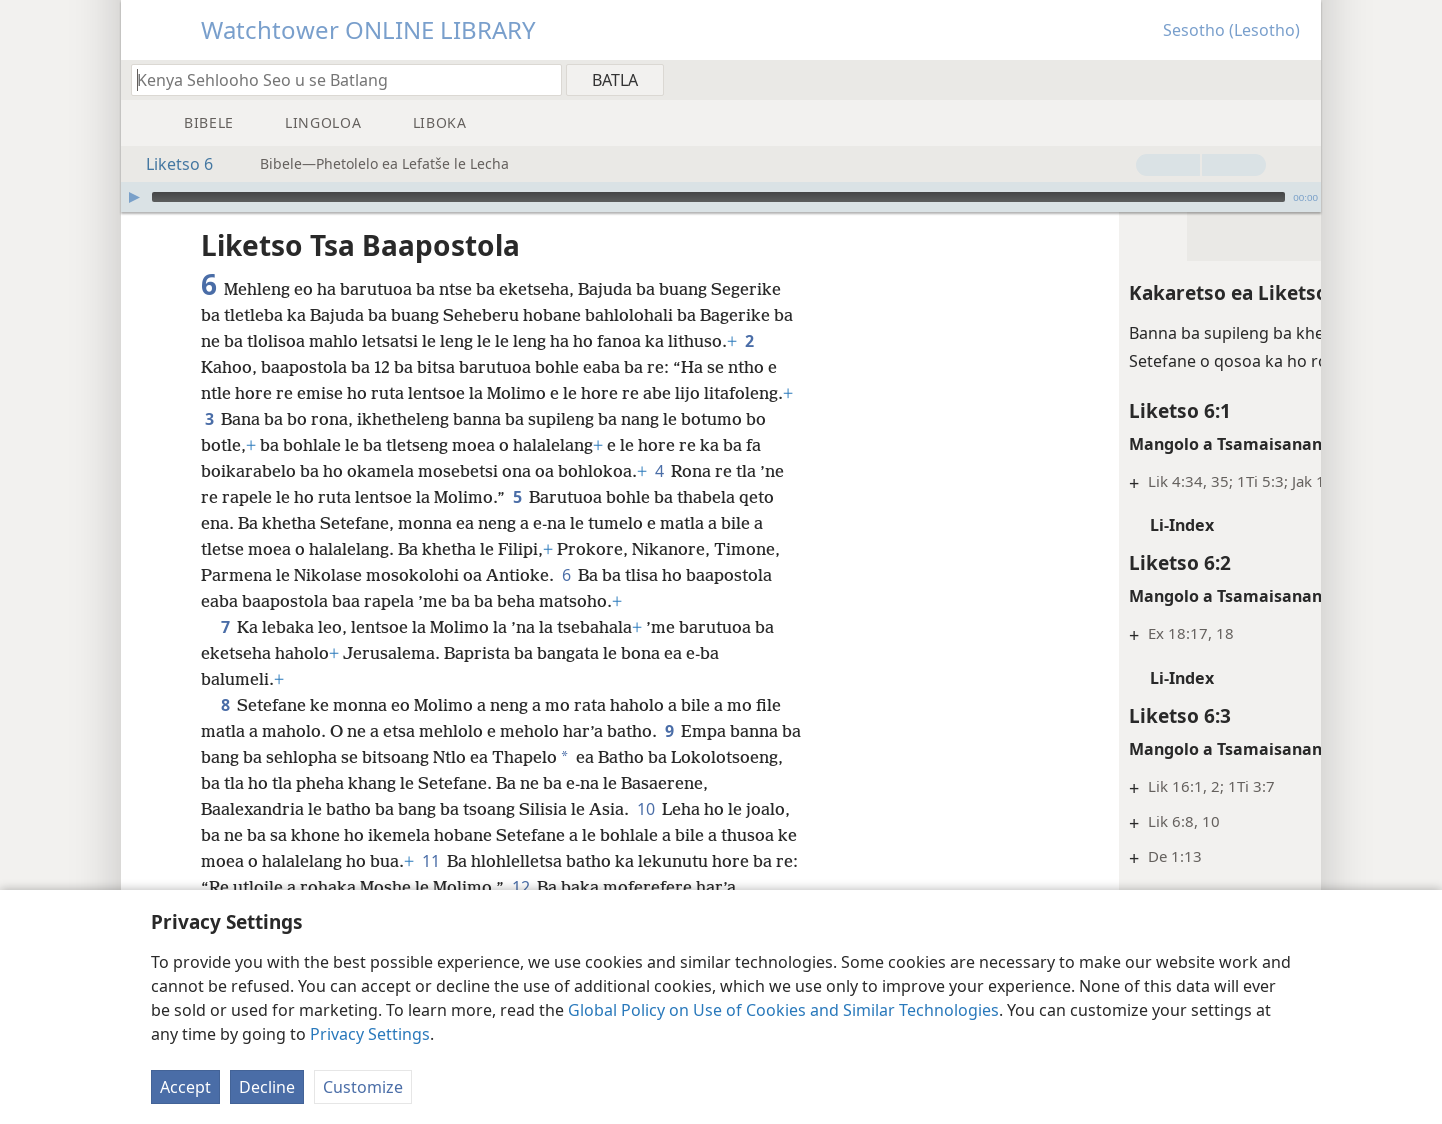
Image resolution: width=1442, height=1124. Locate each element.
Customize (363, 1087)
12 (684, 887)
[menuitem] (1298, 79)
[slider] (718, 197)
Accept (185, 1087)
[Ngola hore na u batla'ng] (337, 79)
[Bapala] (134, 197)
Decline (267, 1087)
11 (556, 861)
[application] (721, 197)
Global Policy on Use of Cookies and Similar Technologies (783, 1010)
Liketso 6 (169, 164)
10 (736, 809)
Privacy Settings (370, 1034)
